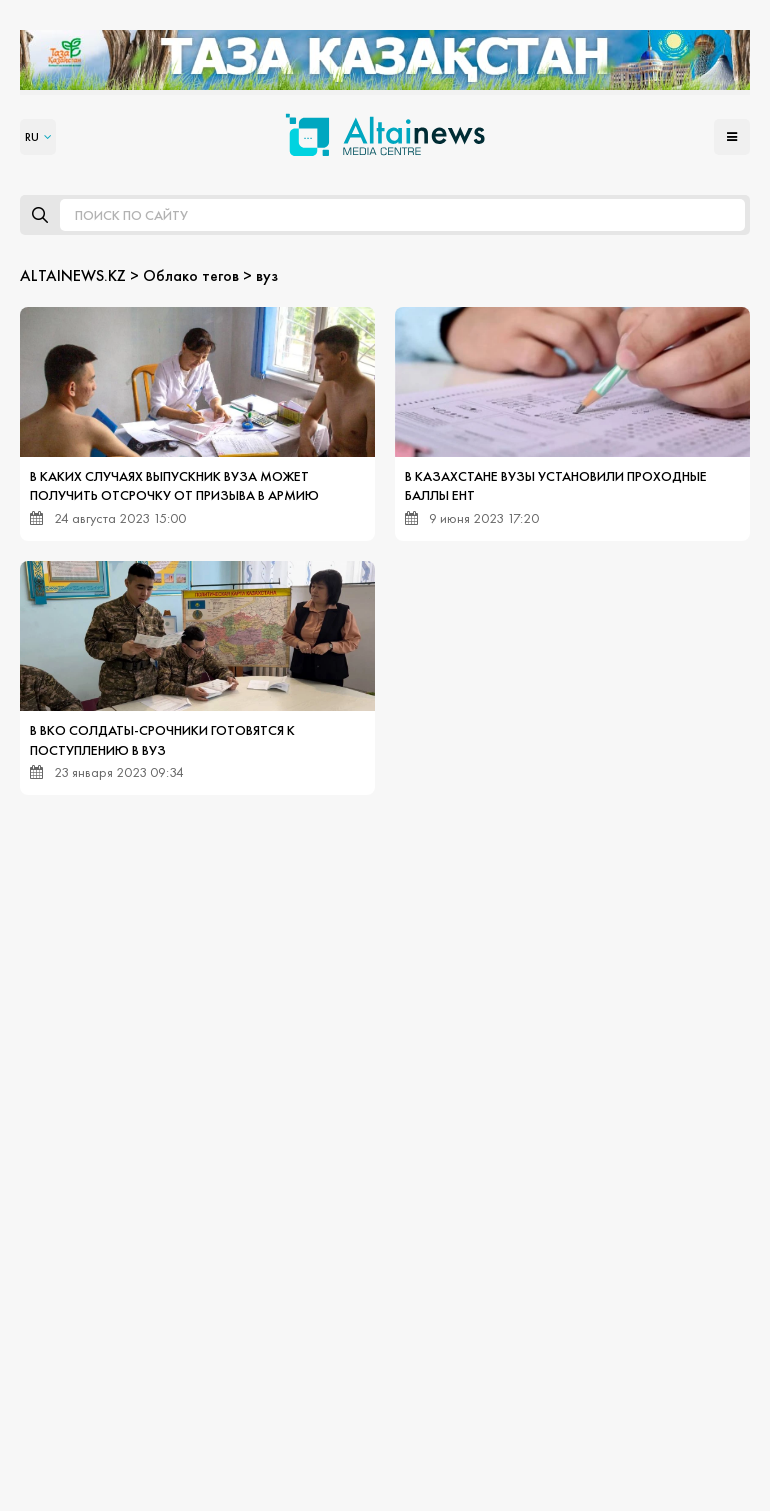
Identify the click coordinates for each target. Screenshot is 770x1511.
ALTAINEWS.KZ (73, 275)
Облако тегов (191, 275)
